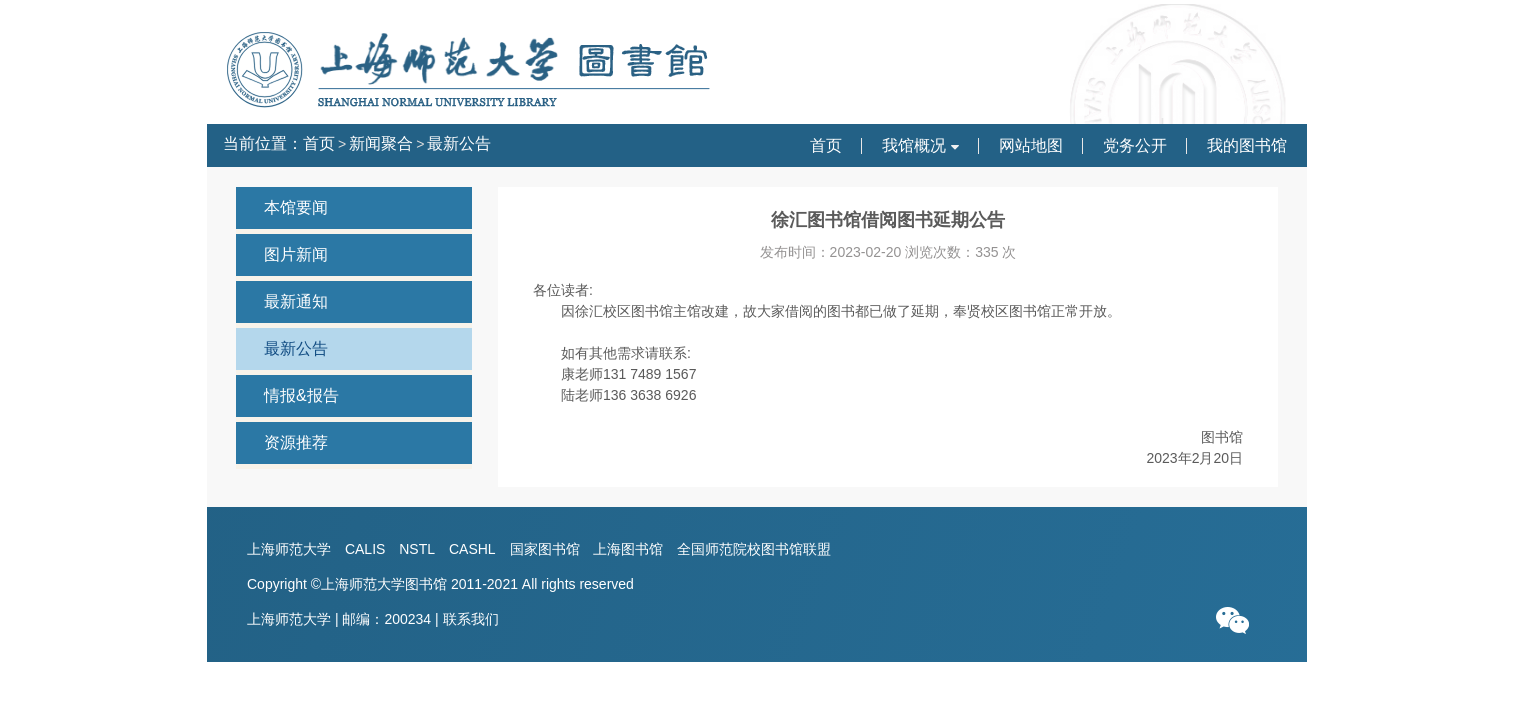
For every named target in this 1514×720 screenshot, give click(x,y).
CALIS (365, 549)
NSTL (417, 549)
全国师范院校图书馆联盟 (754, 549)
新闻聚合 (381, 143)
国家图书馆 (545, 549)
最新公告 (459, 143)
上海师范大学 (289, 549)
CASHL (472, 549)
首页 (319, 143)
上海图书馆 (628, 549)
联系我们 (471, 619)
